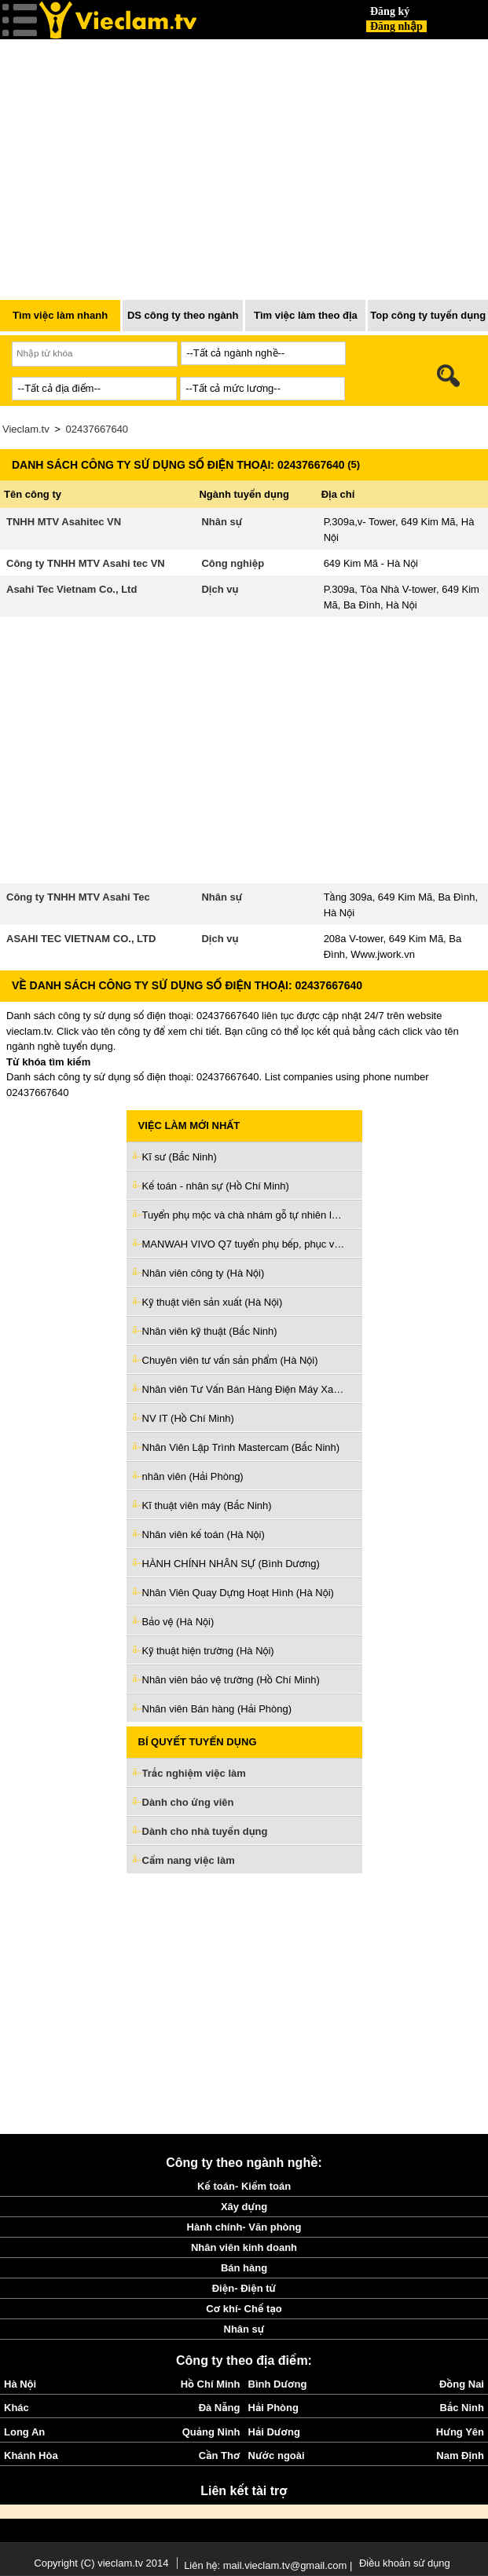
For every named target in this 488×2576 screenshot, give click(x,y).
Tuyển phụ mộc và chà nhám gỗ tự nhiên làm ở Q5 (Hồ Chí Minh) (244, 1215)
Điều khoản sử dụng (404, 2563)
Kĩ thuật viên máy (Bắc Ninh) (207, 1505)
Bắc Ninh (462, 2407)
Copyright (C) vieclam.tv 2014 (101, 2563)
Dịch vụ (219, 589)
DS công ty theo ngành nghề (183, 320)
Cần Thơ (219, 2455)
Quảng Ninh (211, 2432)
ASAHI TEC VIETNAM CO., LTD (81, 939)
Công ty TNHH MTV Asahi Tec (78, 897)
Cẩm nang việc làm (188, 1860)
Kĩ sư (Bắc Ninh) (179, 1157)
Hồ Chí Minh (210, 2384)
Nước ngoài (276, 2455)
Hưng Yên (460, 2432)
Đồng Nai (461, 2384)
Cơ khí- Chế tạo (243, 2309)
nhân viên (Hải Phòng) (193, 1476)
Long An (24, 2432)
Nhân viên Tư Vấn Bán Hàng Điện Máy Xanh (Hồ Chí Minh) (244, 1389)
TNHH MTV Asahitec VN (63, 522)
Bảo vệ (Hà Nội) (178, 1622)
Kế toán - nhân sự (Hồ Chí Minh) (215, 1186)
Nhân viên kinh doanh (244, 2247)
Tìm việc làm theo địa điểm (306, 320)
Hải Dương (274, 2432)
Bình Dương (277, 2384)
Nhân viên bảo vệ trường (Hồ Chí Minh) (231, 1680)
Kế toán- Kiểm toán (244, 2186)
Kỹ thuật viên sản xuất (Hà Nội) (212, 1302)
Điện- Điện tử (244, 2288)
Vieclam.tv (26, 429)
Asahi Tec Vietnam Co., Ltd (71, 589)
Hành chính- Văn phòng (244, 2227)
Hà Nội (20, 2384)
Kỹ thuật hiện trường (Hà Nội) (208, 1651)
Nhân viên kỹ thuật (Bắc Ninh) (209, 1331)
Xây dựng (244, 2206)
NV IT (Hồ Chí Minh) (188, 1418)
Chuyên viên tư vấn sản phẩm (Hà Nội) (230, 1360)
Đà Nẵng (219, 2407)
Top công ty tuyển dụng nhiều (428, 320)
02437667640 (97, 429)
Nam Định (460, 2455)
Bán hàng (244, 2268)
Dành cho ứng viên (188, 1802)
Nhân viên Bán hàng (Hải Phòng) (217, 1709)
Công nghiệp (232, 563)
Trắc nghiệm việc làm (203, 1774)
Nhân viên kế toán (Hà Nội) (203, 1534)
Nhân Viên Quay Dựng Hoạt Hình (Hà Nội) (238, 1593)
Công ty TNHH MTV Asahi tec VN (85, 563)
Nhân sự (221, 522)
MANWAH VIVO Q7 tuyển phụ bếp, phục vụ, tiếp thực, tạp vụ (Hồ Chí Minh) (244, 1244)
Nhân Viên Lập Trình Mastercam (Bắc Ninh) (241, 1447)
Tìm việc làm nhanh (60, 315)
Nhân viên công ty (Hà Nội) (203, 1273)
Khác (16, 2407)
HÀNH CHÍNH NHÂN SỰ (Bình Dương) (231, 1563)
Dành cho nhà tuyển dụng (205, 1831)
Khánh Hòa (31, 2455)
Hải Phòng (273, 2407)
